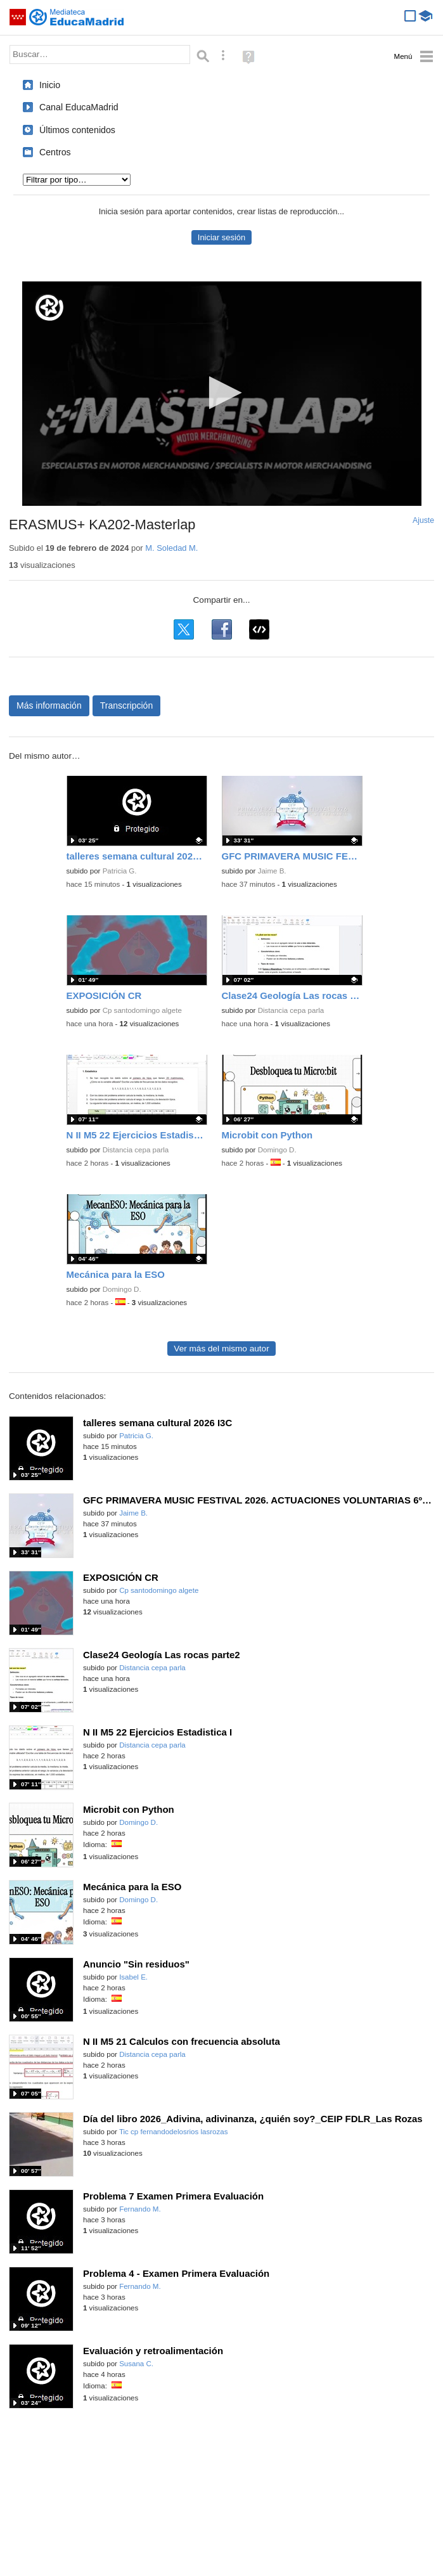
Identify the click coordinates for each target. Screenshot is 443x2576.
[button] (221, 392)
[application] (221, 393)
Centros (55, 152)
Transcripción (126, 705)
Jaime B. (272, 871)
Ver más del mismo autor (221, 1348)
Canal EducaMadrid (79, 107)
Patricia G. (120, 871)
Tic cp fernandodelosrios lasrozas (173, 2131)
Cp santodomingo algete (142, 1010)
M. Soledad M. (171, 548)
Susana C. (136, 2363)
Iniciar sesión (221, 237)
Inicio (49, 85)
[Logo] (49, 307)
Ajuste (423, 520)
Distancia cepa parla (291, 1010)
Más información (49, 705)
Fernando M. (139, 2209)
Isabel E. (133, 1977)
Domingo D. (277, 1150)
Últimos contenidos (77, 130)
